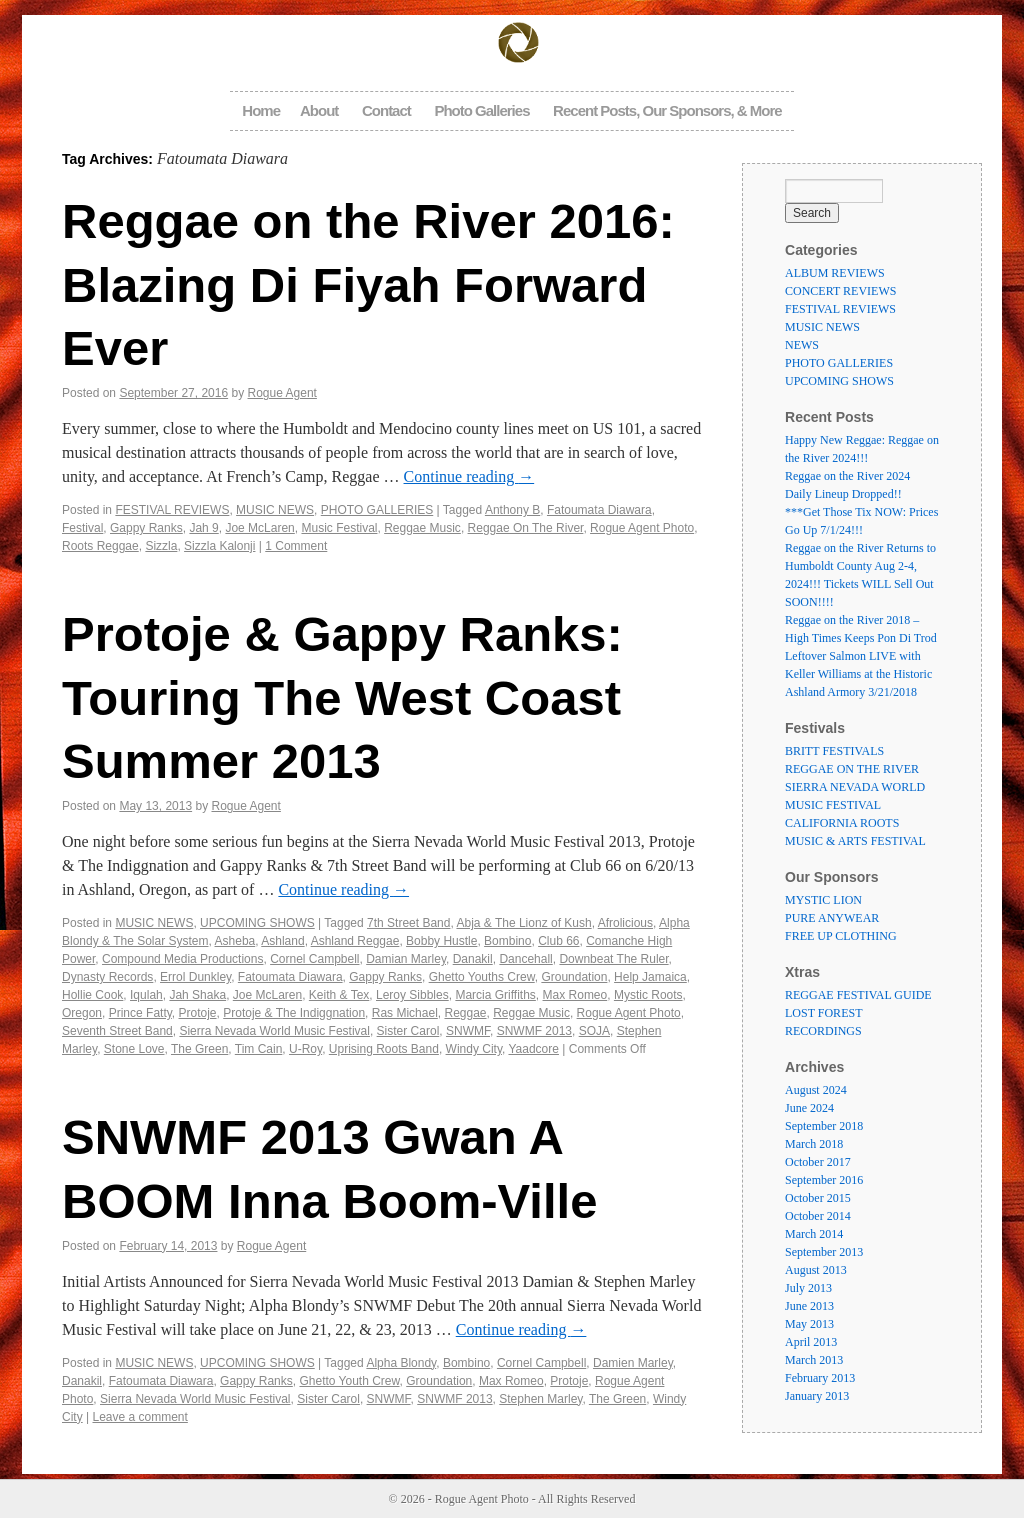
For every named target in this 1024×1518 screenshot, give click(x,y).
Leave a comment (139, 1417)
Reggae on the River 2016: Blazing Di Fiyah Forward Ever (368, 284)
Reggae (465, 1013)
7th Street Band (408, 923)
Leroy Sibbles (412, 995)
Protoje (198, 1013)
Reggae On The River (526, 528)
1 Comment (296, 546)
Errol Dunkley (195, 977)
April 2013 (811, 1342)
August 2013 (816, 1270)
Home (261, 110)
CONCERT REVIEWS (840, 291)
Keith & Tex (339, 995)
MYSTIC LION (823, 900)
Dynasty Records (107, 977)
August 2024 (816, 1090)
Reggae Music (422, 528)
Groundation (574, 977)
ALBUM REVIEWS (835, 273)
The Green (199, 1049)
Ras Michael (405, 1013)
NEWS (802, 345)
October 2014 (818, 1216)
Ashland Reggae (355, 941)
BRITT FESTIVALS (834, 751)
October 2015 (818, 1198)
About (319, 110)
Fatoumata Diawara (599, 510)
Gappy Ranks (146, 528)
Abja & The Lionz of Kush (523, 923)
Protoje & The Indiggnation (294, 1013)
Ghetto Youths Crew (482, 977)
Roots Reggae (100, 546)
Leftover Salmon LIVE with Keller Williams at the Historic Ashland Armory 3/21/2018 (858, 674)
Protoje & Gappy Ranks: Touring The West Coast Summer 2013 (342, 697)
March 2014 (814, 1234)
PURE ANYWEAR (832, 918)
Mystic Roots (648, 995)
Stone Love (134, 1049)
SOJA (594, 1031)
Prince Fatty (140, 1013)
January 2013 (817, 1396)
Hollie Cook (92, 995)
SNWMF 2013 (534, 1031)
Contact (386, 110)
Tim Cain (259, 1049)
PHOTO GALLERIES (377, 510)
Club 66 (558, 941)
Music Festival (339, 528)
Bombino (507, 941)
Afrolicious (625, 923)
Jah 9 (203, 528)
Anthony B (512, 510)
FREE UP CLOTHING (841, 936)
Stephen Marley (540, 1399)
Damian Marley (406, 959)
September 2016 (824, 1180)
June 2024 (809, 1108)
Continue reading (469, 476)
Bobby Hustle (441, 941)
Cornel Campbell (314, 959)
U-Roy (305, 1049)
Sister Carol (408, 1031)
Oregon (82, 1013)
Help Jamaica (650, 977)
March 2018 (814, 1144)
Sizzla (161, 546)
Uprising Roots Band (384, 1049)
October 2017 (818, 1162)
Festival (82, 528)
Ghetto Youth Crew (349, 1381)
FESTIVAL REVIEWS (172, 510)
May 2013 (809, 1324)
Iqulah (146, 995)
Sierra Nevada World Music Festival (274, 1031)
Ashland (282, 941)
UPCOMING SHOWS (257, 923)
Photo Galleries (481, 110)
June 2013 (809, 1306)
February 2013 (820, 1378)
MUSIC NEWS (275, 510)
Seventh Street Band (117, 1031)
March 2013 (814, 1360)
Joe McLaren (259, 528)
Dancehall (525, 959)
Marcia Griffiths (495, 995)
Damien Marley (633, 1363)
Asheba (235, 941)
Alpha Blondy (401, 1363)
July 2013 (808, 1288)
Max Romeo (575, 995)
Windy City (474, 1049)
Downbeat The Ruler (613, 959)
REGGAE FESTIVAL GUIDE (858, 995)
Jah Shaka (197, 995)
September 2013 (824, 1252)
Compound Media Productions (182, 959)
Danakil (473, 959)
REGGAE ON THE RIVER (852, 769)
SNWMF (468, 1031)
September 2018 (824, 1126)
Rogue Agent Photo (642, 528)
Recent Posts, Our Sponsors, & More (667, 110)
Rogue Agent (282, 393)
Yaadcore (533, 1049)
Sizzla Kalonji (219, 546)
